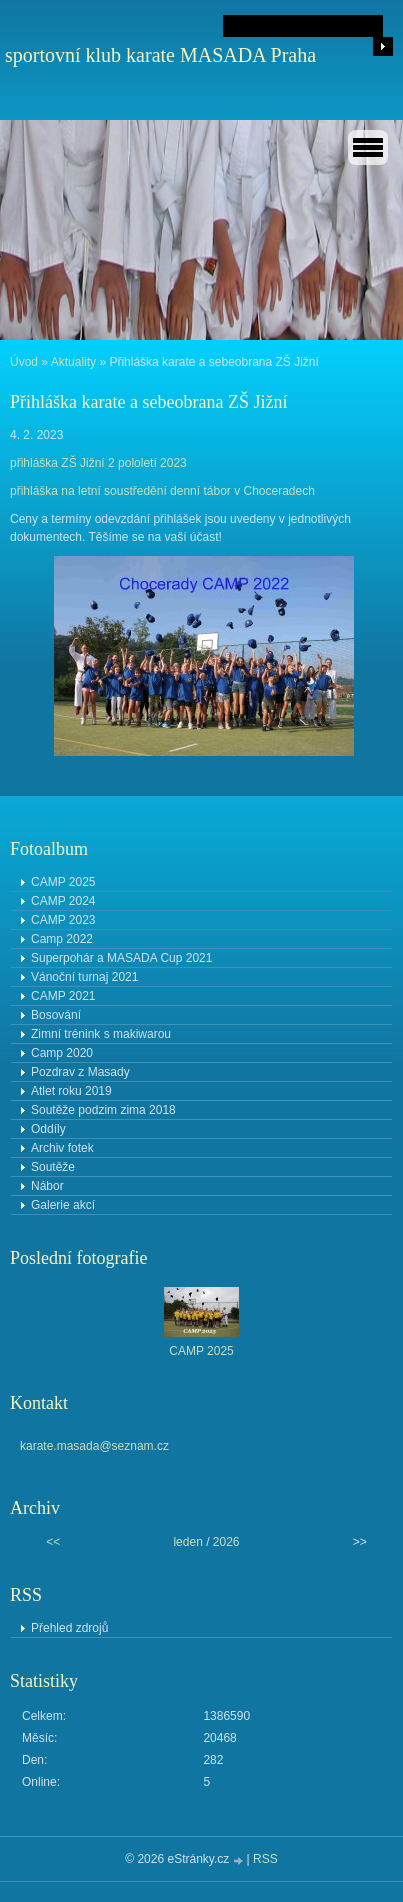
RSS (265, 1859)
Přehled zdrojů (69, 1628)
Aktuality (73, 362)
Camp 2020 (62, 1053)
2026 (226, 1542)
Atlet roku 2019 (71, 1091)
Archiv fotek (62, 1148)
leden (187, 1542)
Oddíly (48, 1129)
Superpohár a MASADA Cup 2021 (121, 958)
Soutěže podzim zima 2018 (103, 1110)
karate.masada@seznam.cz (94, 1446)
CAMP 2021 (63, 996)
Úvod (24, 362)
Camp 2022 (62, 939)
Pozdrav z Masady (80, 1072)
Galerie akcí (63, 1205)
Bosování (56, 1015)
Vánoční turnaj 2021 (84, 977)
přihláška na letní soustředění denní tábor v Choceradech (162, 491)
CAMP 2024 (63, 901)
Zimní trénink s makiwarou (101, 1034)
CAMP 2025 (63, 882)
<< (53, 1542)
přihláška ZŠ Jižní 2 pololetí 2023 (98, 463)
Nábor (47, 1186)
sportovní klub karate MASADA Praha (160, 55)
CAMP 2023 (63, 920)
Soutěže (53, 1167)
